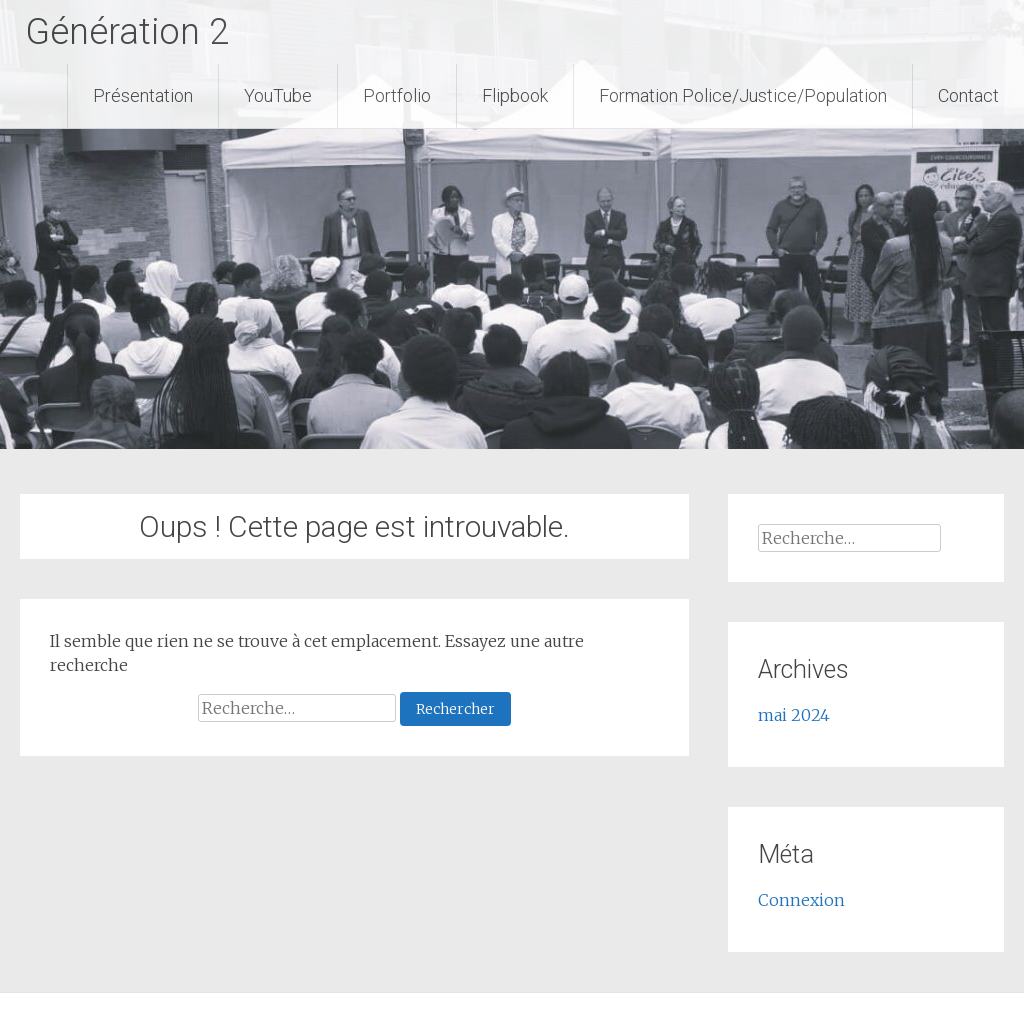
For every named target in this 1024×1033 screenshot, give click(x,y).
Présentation (143, 95)
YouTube (278, 95)
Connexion (801, 900)
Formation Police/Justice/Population (743, 95)
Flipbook (515, 95)
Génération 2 (127, 32)
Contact (968, 95)
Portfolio (397, 95)
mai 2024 (794, 715)
